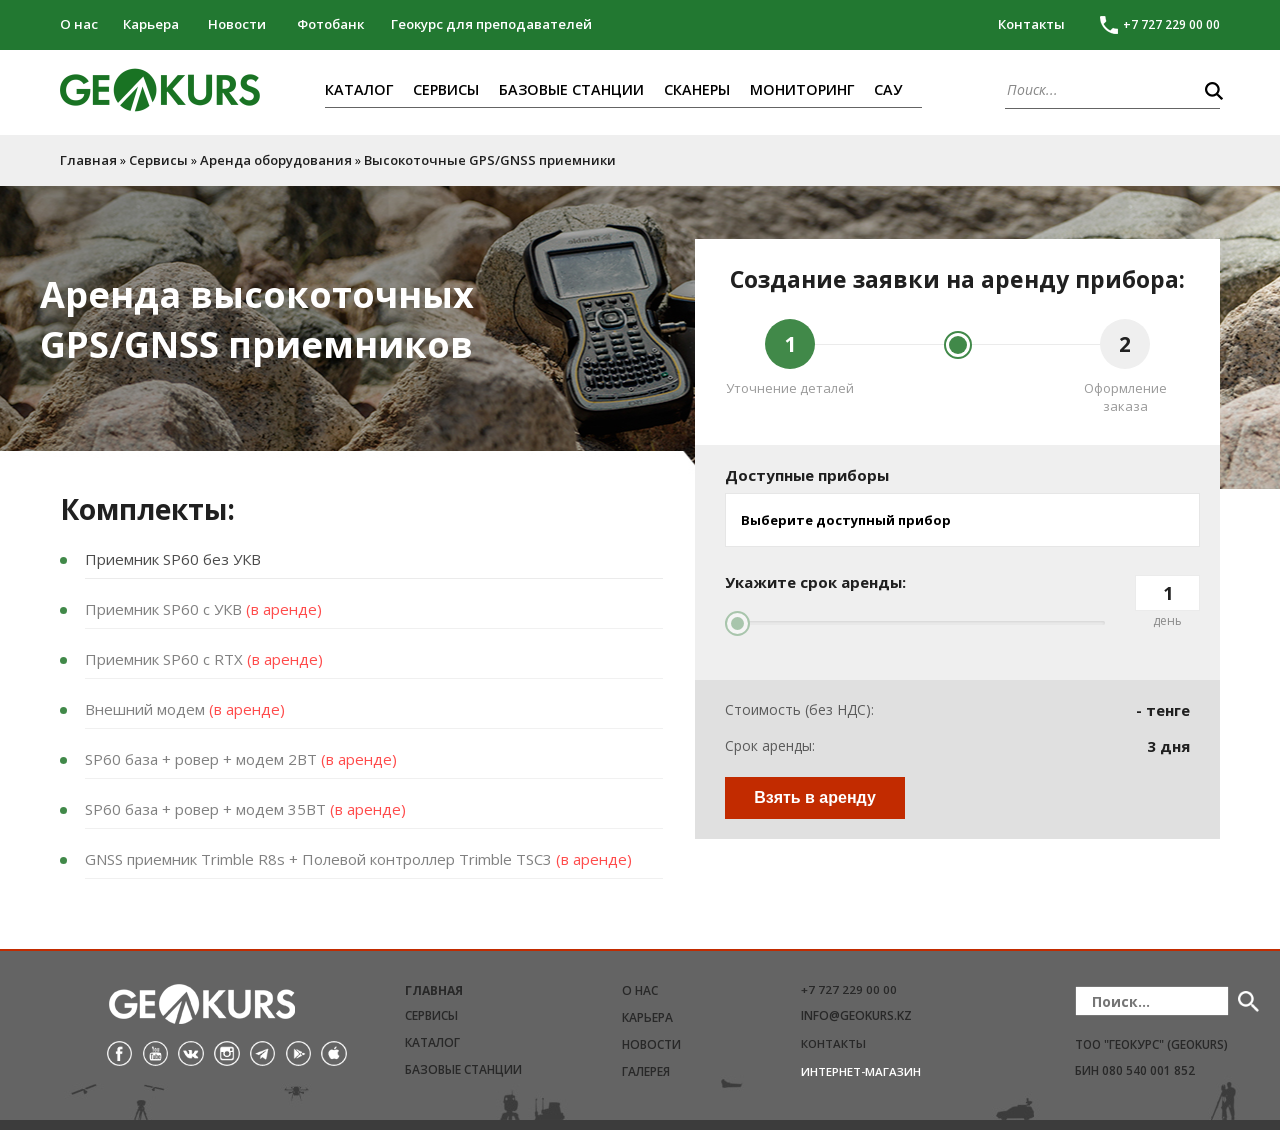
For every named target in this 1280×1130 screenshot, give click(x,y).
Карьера (151, 24)
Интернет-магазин (861, 1071)
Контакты (1031, 24)
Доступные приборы (807, 475)
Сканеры (697, 89)
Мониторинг (802, 89)
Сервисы (446, 89)
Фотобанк (330, 24)
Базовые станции (571, 89)
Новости (237, 24)
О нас (79, 24)
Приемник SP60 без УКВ (173, 559)
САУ (888, 89)
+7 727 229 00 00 (849, 989)
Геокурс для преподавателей (491, 24)
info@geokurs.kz (856, 1015)
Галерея (646, 1071)
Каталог (359, 89)
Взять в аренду (815, 797)
